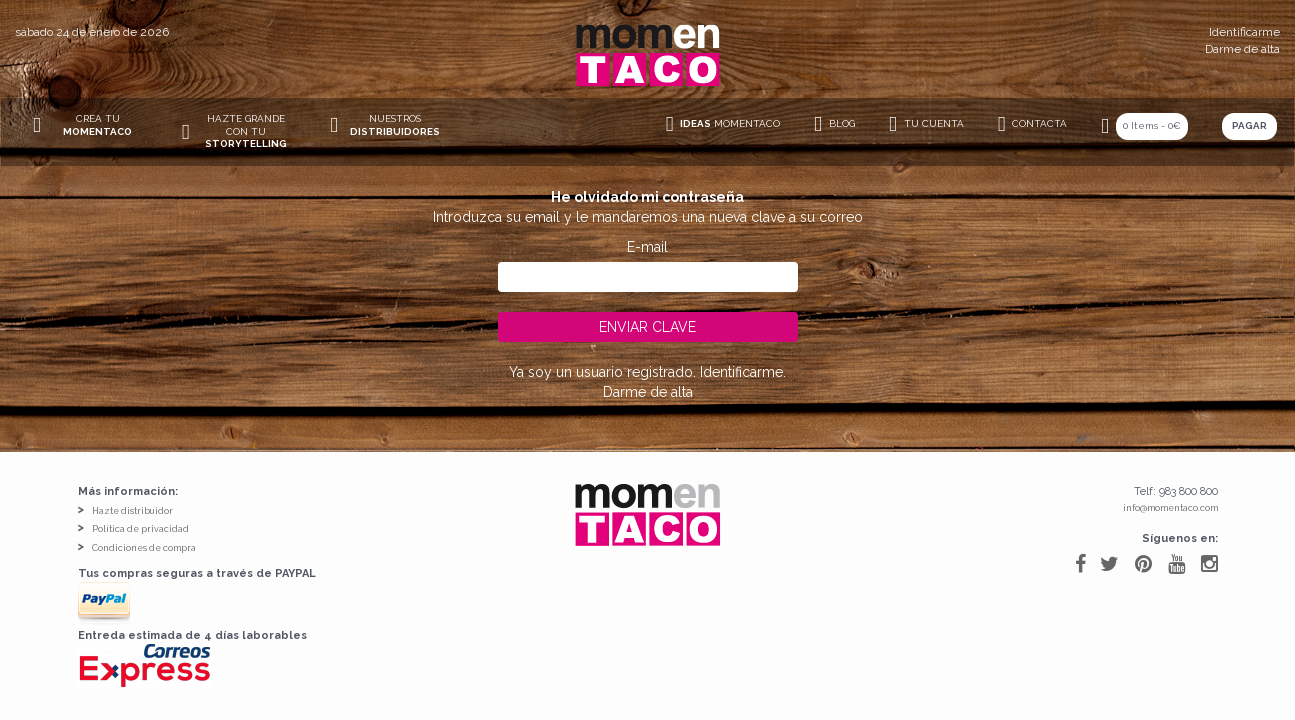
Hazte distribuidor (132, 511)
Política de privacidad (140, 529)
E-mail (647, 247)
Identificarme (1244, 32)
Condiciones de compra (144, 548)
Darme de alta (1242, 49)
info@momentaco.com (1170, 508)
